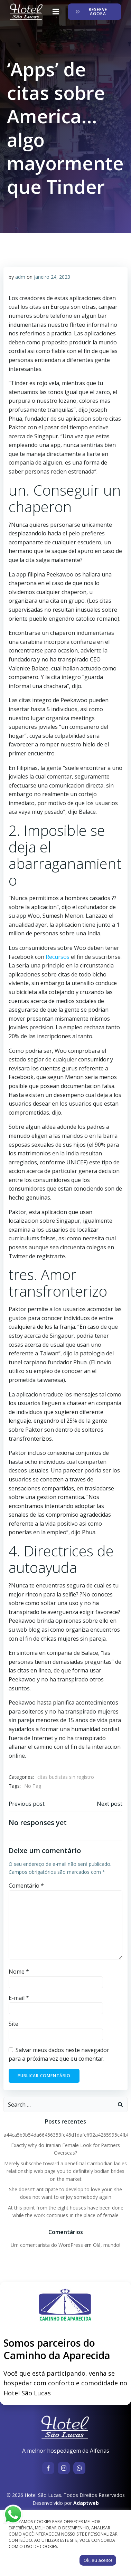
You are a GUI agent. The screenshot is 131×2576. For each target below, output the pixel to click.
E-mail (19, 1998)
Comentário (26, 1885)
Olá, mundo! (106, 2245)
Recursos (57, 957)
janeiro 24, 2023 (52, 277)
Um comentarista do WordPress (47, 2245)
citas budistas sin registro (65, 1777)
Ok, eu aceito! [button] (98, 2560)
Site (13, 2024)
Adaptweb (86, 2503)
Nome (19, 1971)
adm (20, 277)
